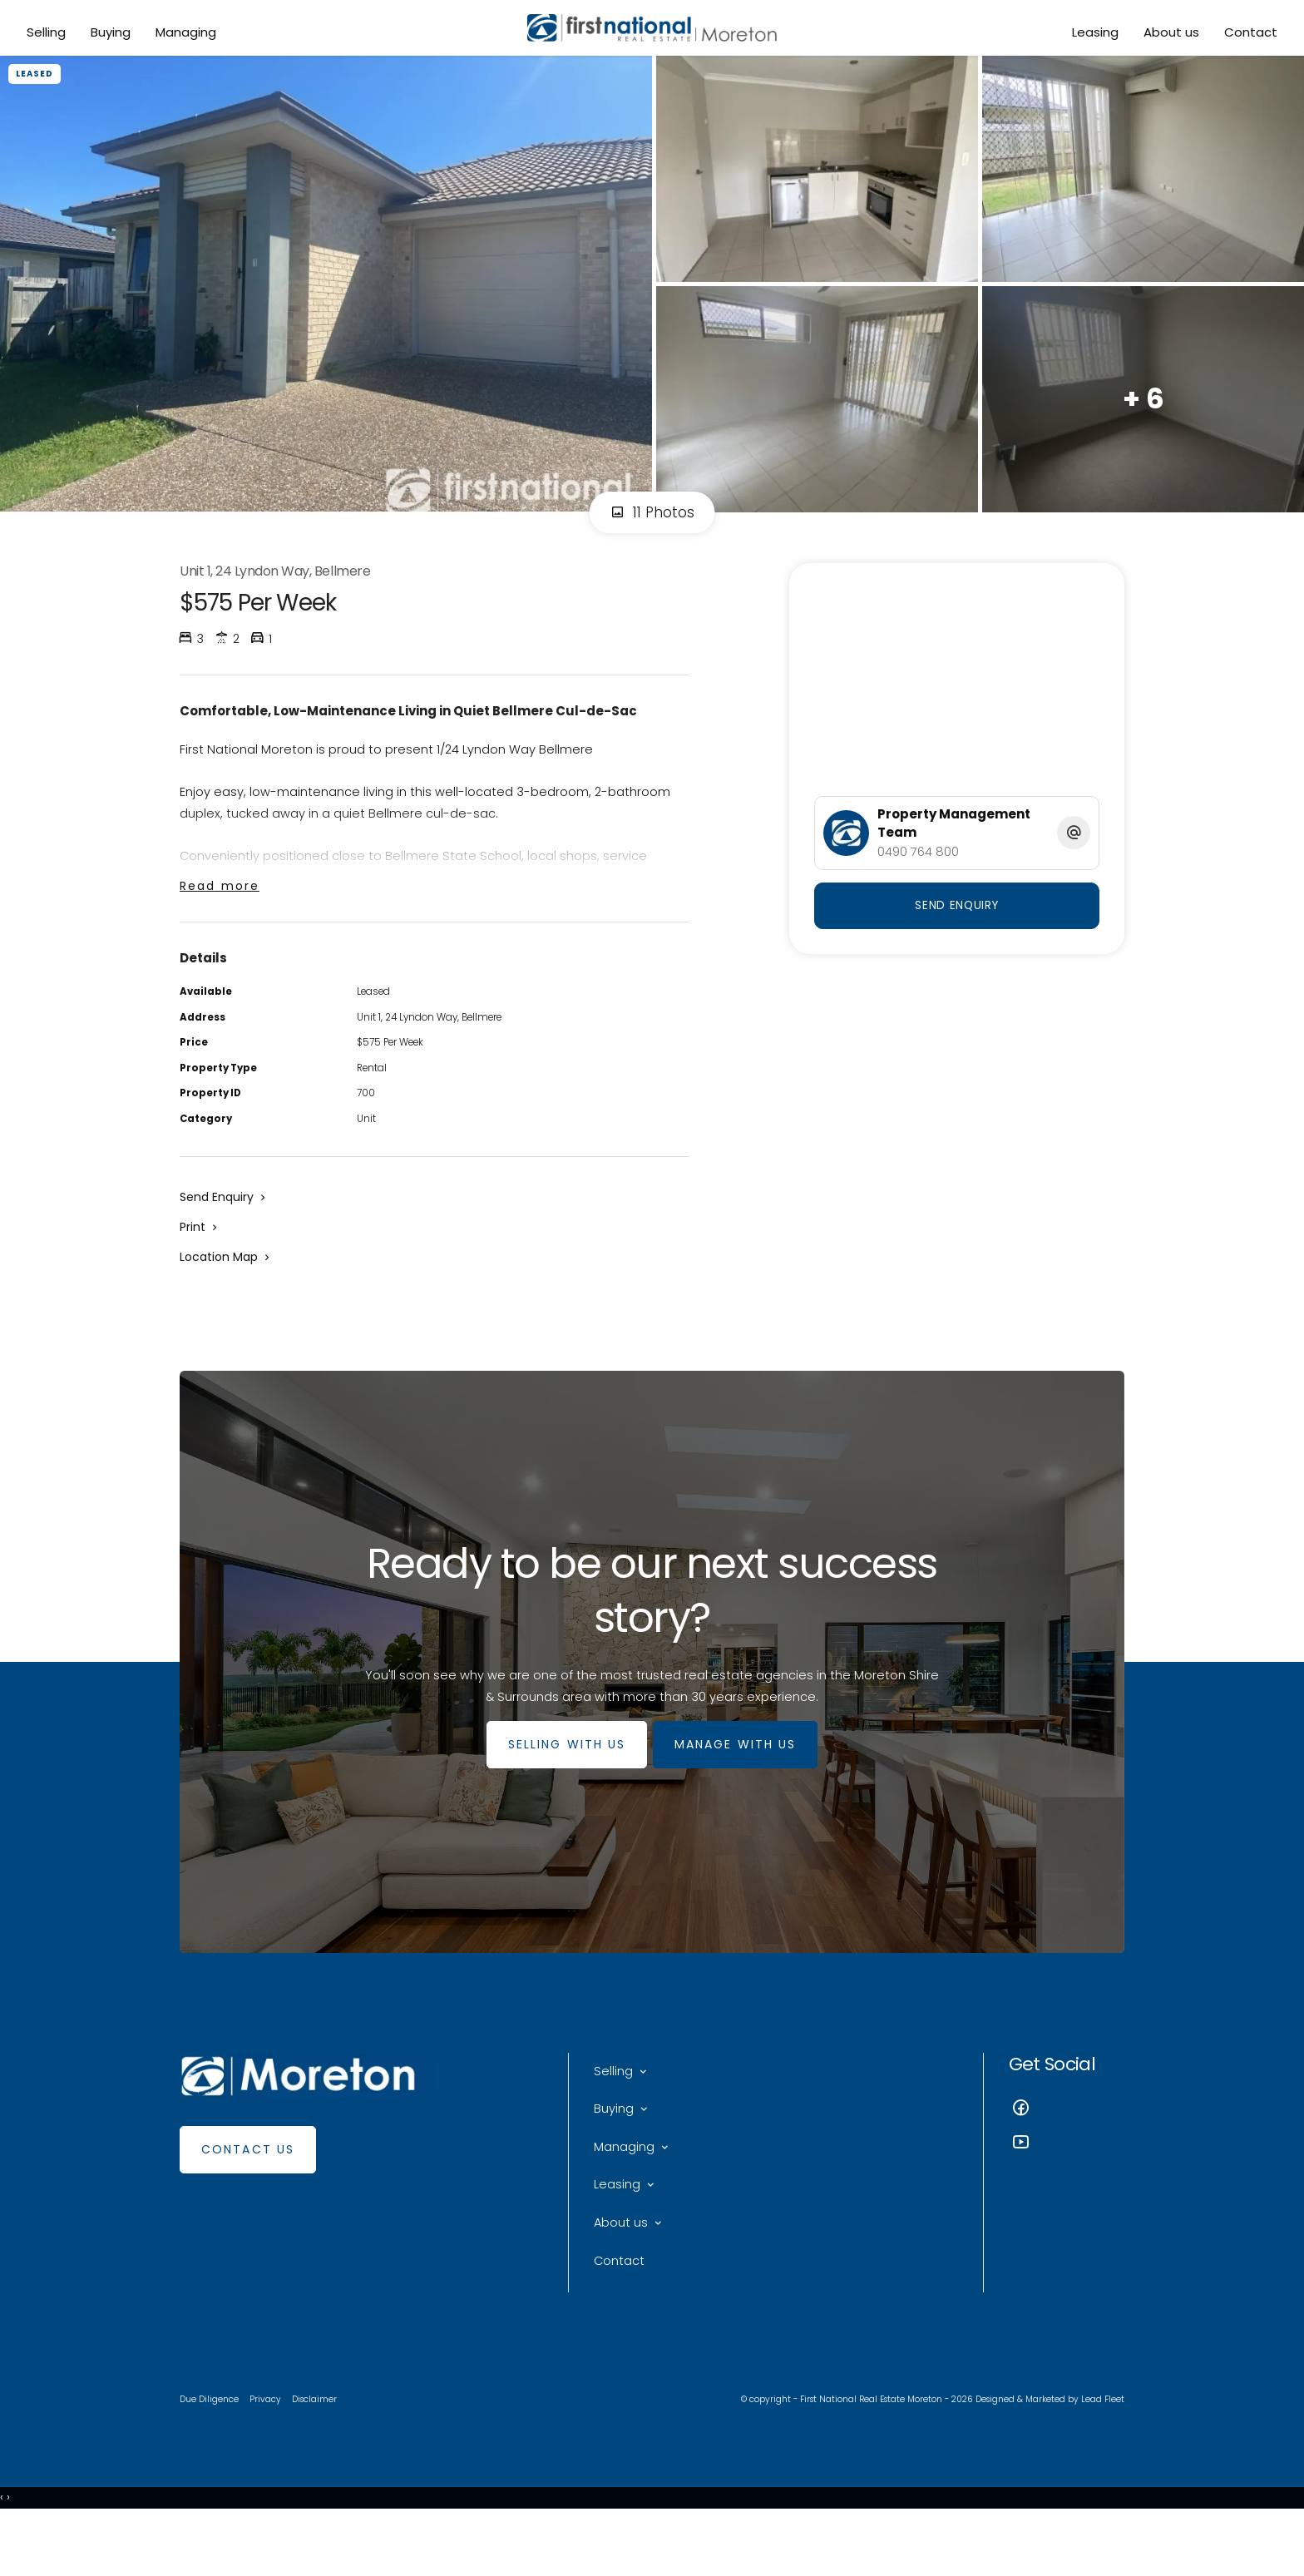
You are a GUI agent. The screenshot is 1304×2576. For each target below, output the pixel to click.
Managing (188, 34)
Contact (1248, 34)
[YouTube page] (1066, 2185)
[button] (200, 1258)
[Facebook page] (1066, 2150)
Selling (48, 34)
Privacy (268, 2453)
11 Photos (652, 526)
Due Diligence (211, 2453)
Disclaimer (319, 2453)
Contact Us (247, 2190)
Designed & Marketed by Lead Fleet (1046, 2453)
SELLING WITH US (561, 1785)
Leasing (1092, 34)
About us (1169, 34)
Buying (113, 34)
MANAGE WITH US (741, 1785)
